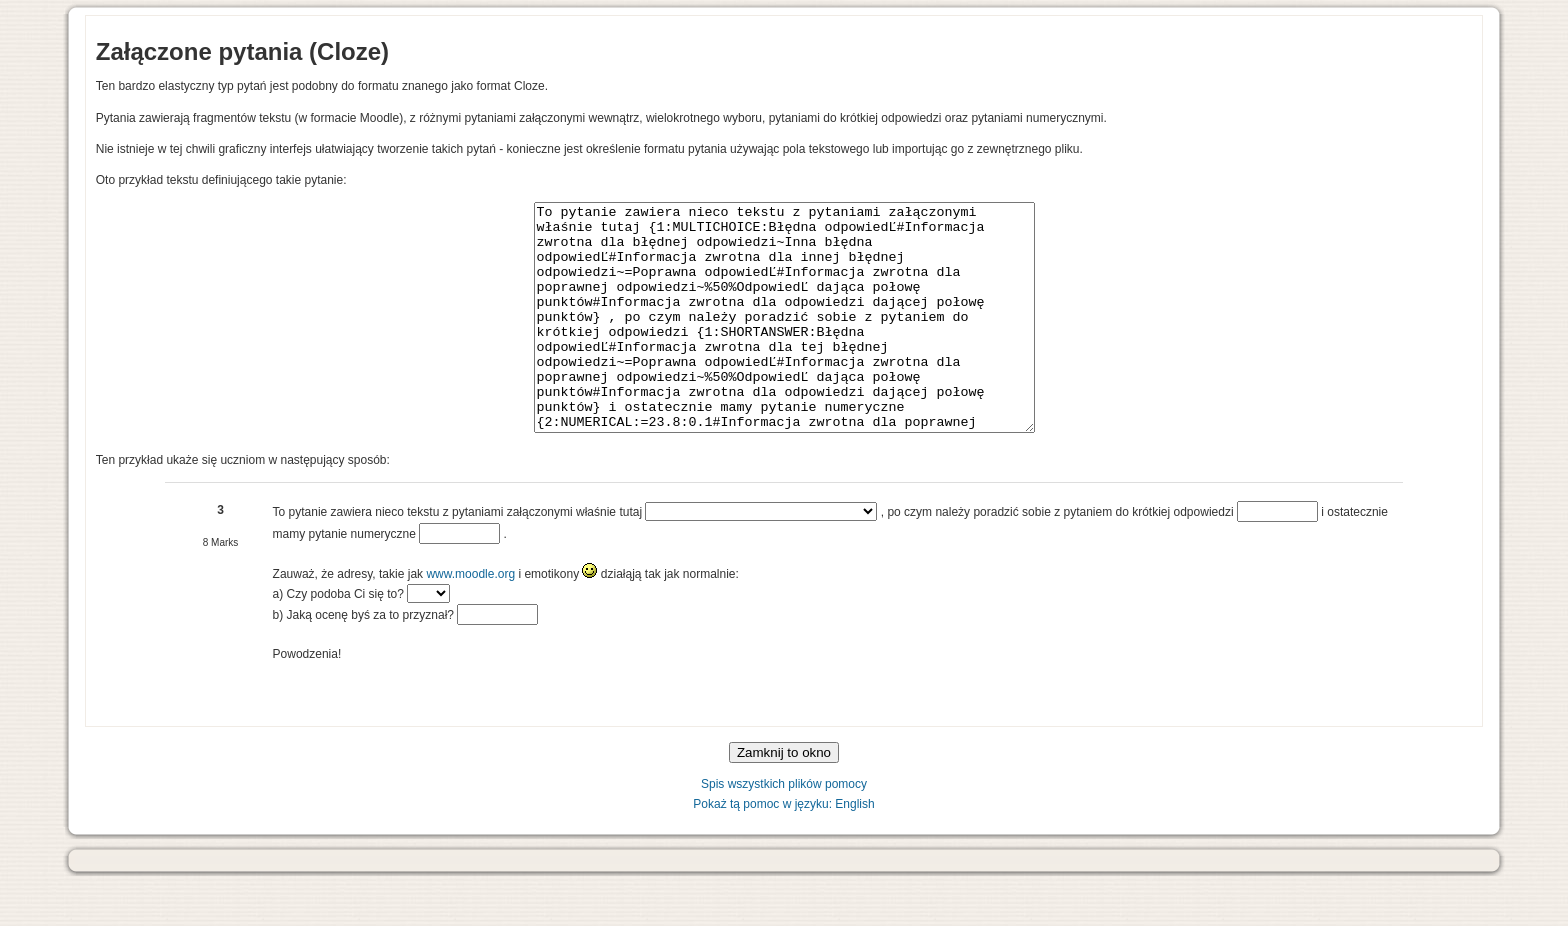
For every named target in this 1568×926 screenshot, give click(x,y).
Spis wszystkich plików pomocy (784, 829)
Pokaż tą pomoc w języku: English (783, 849)
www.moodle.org (470, 619)
